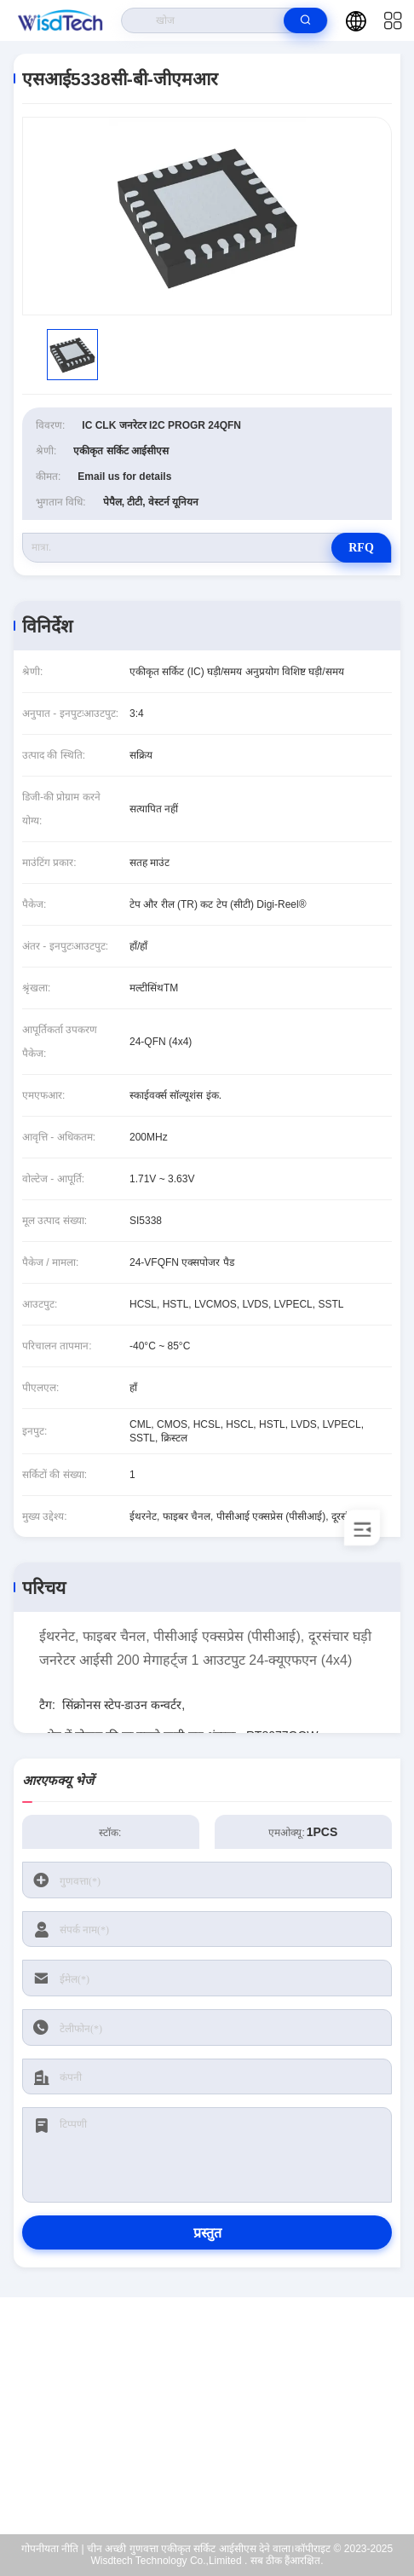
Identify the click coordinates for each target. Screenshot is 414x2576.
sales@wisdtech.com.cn (218, 2427)
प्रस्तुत (207, 2233)
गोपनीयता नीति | (52, 2549)
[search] (305, 20)
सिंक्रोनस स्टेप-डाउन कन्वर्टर (121, 1705)
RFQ (361, 547)
